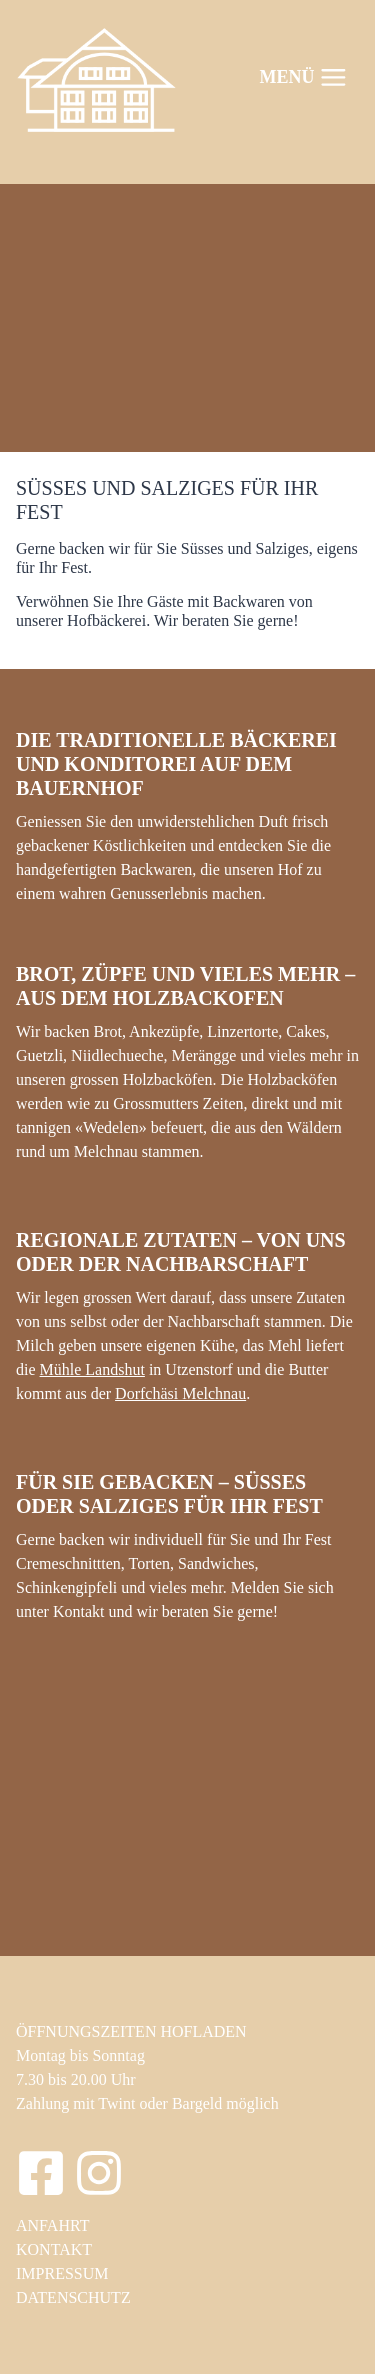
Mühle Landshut (92, 1369)
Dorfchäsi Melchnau (180, 1393)
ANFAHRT (52, 2225)
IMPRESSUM (62, 2273)
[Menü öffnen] (304, 77)
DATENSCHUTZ (73, 2297)
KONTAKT (54, 2249)
